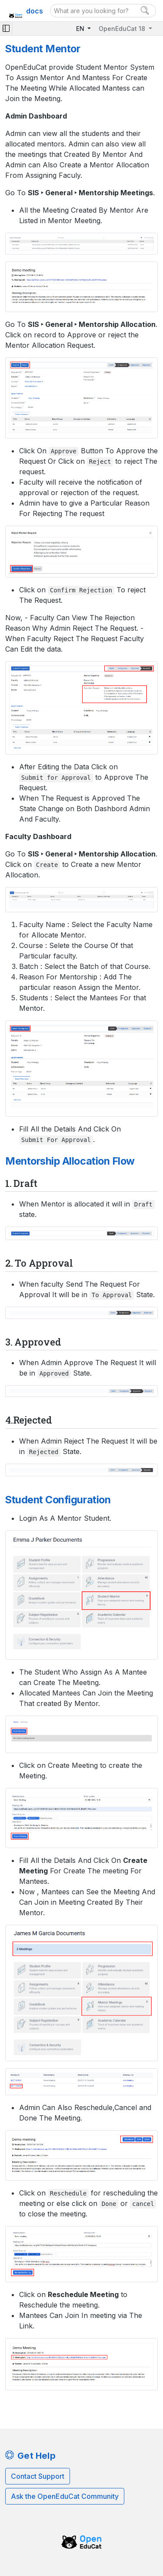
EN (81, 28)
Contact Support (37, 2476)
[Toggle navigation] (6, 28)
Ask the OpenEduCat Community (65, 2496)
